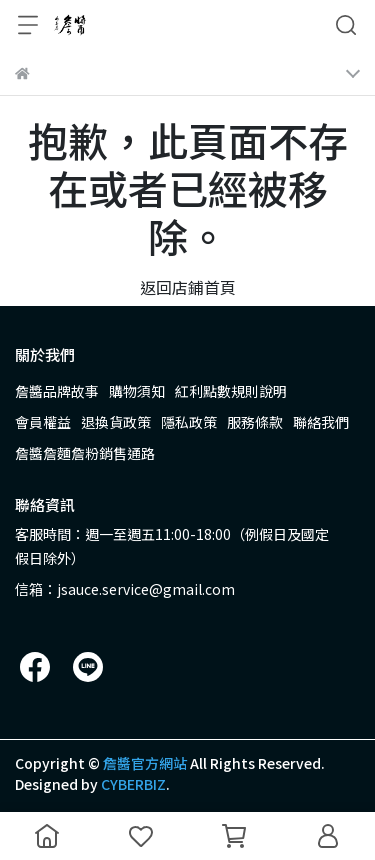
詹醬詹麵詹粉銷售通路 (85, 453)
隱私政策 (189, 422)
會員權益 (43, 422)
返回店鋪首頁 (188, 287)
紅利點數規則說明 (231, 391)
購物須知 (137, 391)
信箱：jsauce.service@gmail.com (125, 589)
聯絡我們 (321, 422)
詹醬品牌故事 (57, 391)
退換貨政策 (116, 422)
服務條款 (255, 422)
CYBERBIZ (133, 784)
